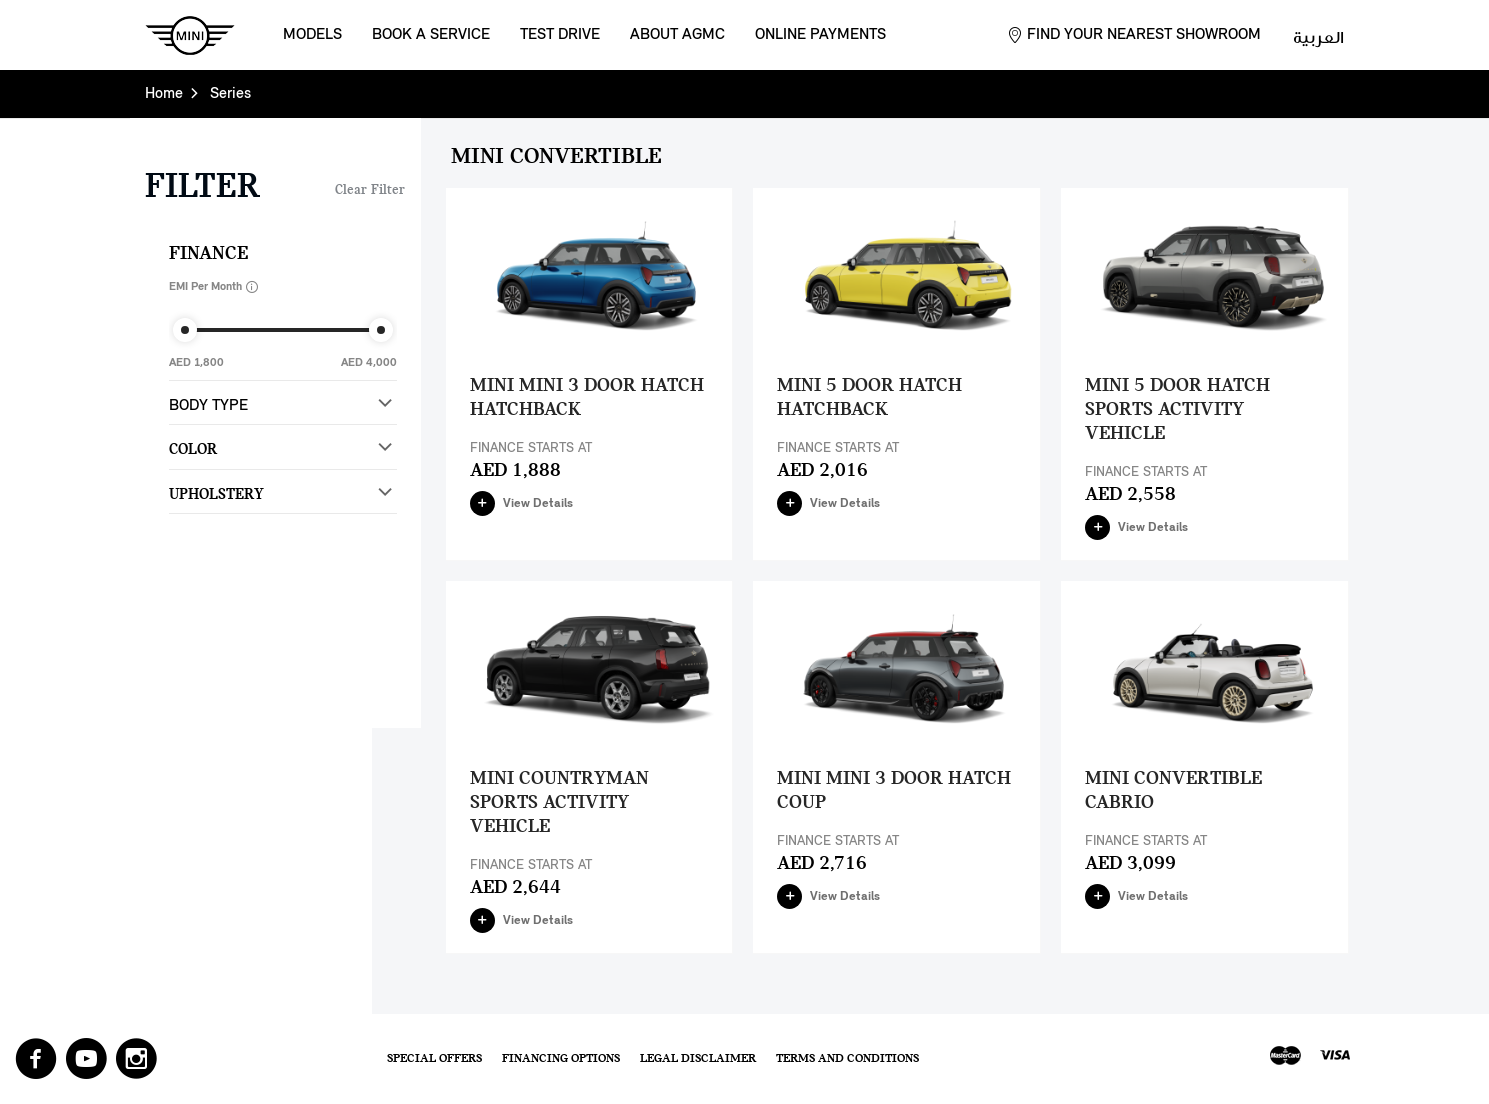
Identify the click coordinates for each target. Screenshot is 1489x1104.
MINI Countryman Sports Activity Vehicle (559, 803)
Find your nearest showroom (1144, 35)
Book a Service (431, 35)
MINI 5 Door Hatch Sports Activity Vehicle (1177, 410)
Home (164, 94)
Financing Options (561, 1058)
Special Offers (434, 1058)
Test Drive (560, 35)
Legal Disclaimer (698, 1058)
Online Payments (820, 35)
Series (230, 94)
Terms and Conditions (847, 1058)
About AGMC (677, 35)
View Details (521, 503)
